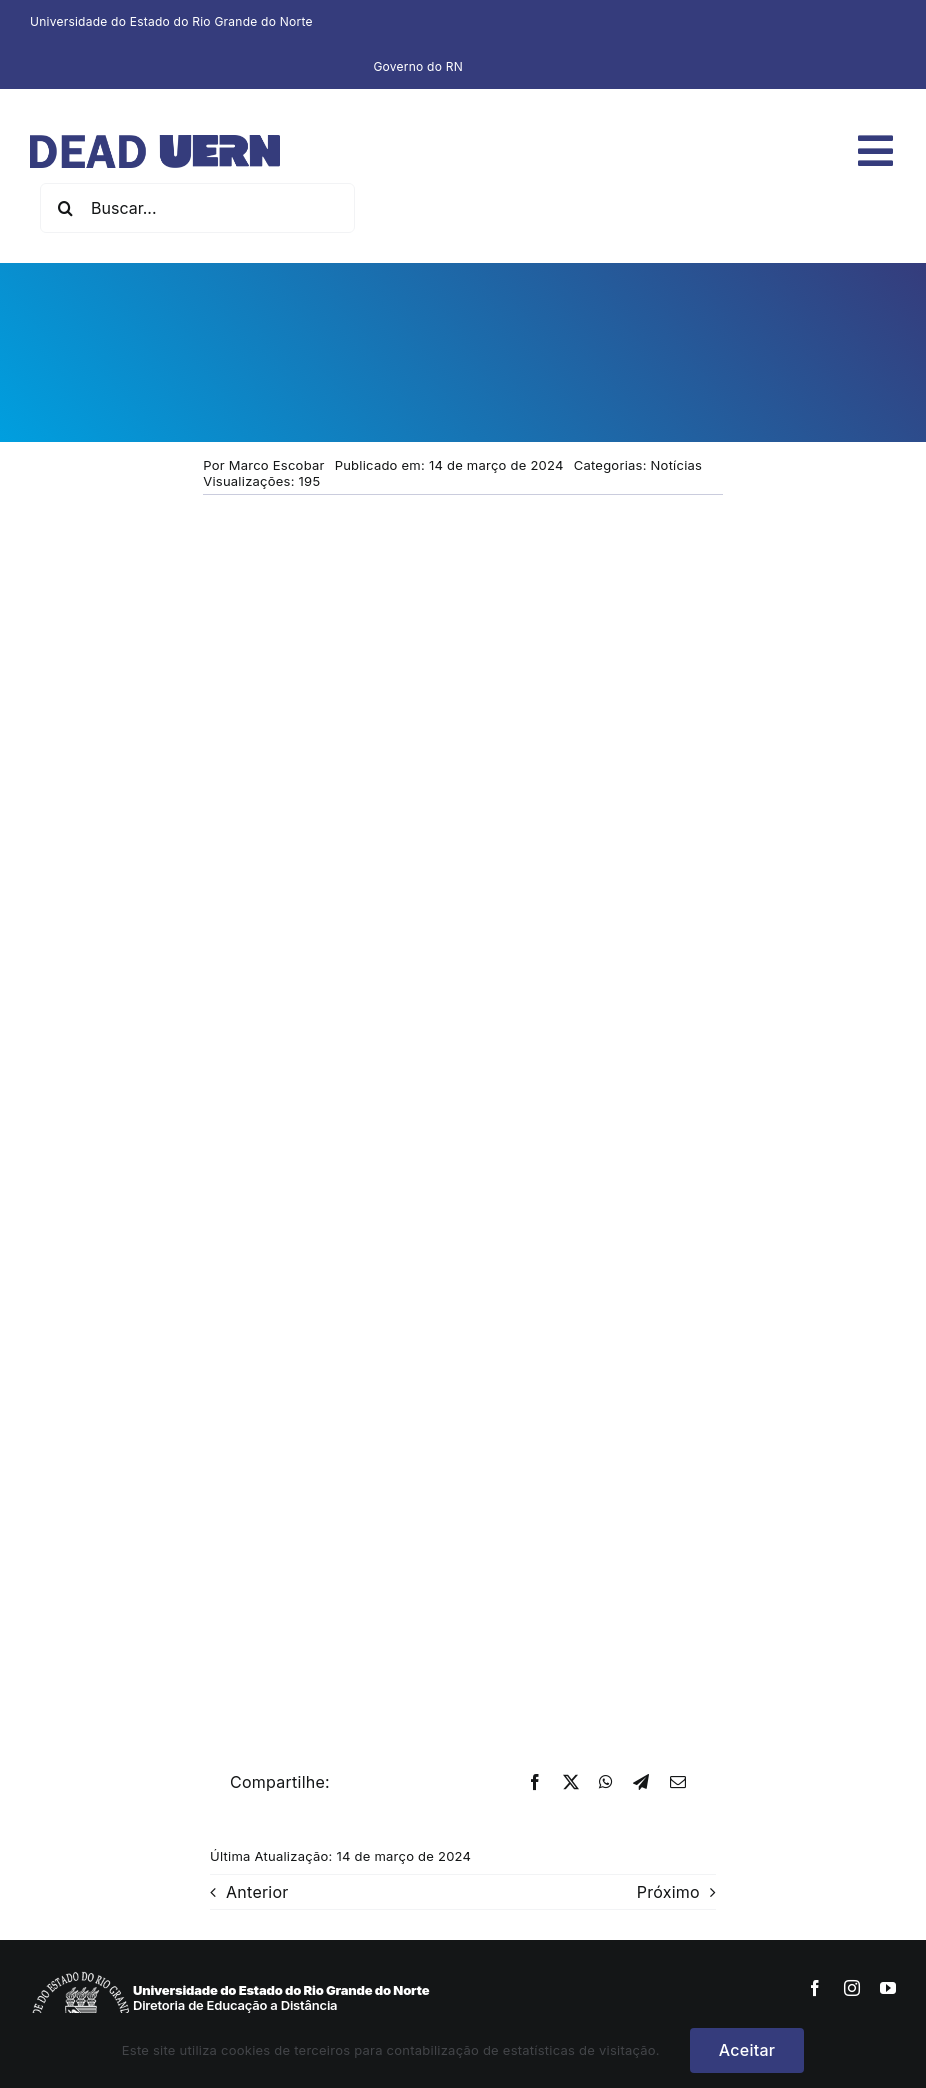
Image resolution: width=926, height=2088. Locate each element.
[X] (571, 1783)
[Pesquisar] (65, 208)
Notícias (677, 465)
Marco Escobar (277, 465)
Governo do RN (418, 66)
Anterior (257, 1892)
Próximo (668, 1892)
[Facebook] (535, 1783)
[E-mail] (678, 1783)
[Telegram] (641, 1783)
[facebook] (815, 1988)
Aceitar (747, 2050)
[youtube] (888, 1988)
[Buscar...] (197, 208)
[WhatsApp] (606, 1783)
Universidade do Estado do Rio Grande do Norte (171, 21)
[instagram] (852, 1988)
